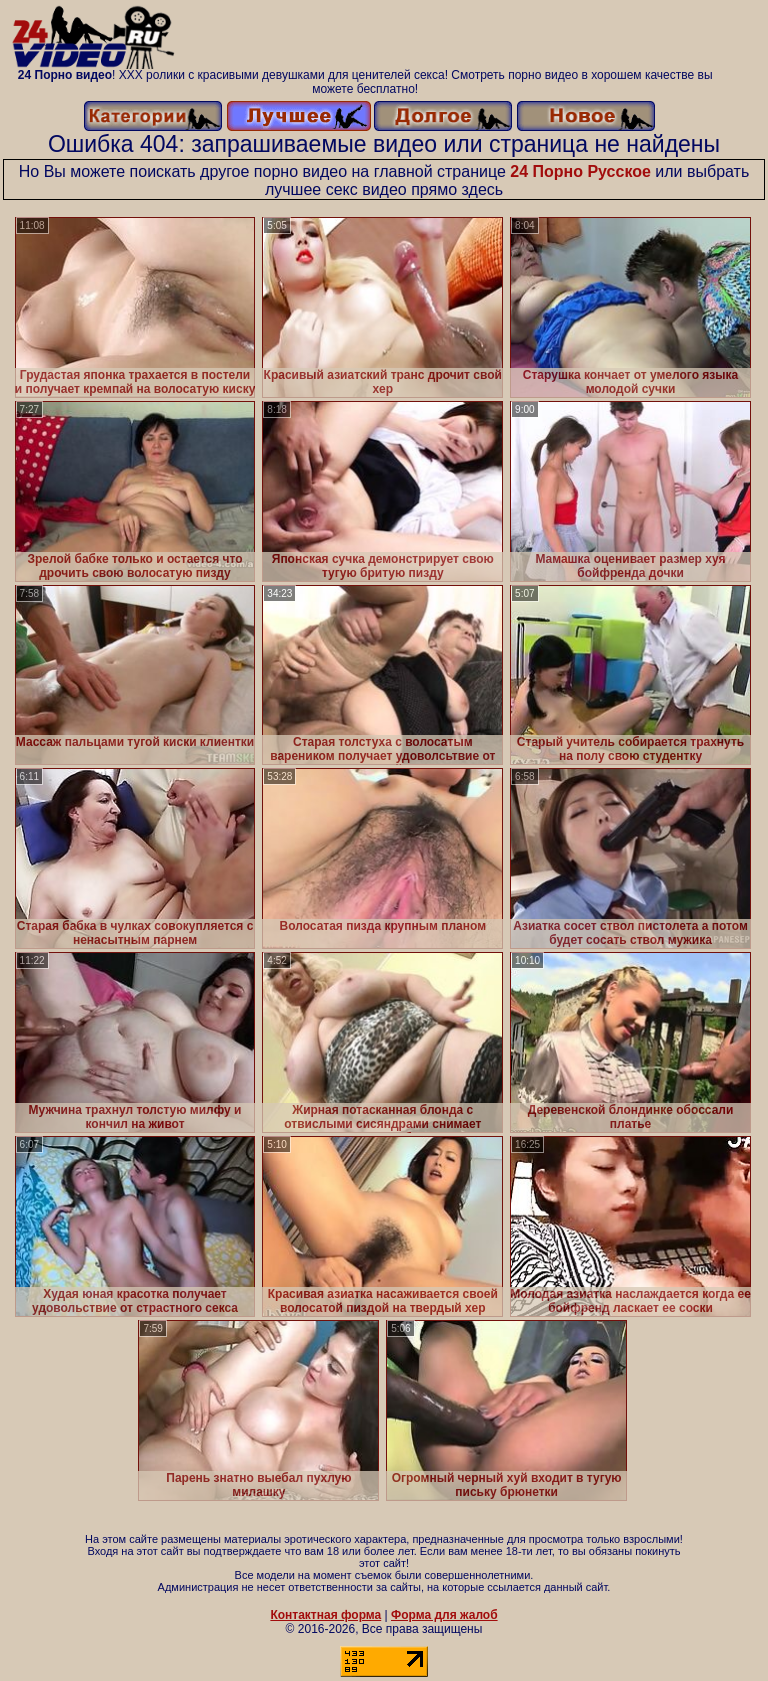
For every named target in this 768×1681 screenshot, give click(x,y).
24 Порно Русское (580, 171)
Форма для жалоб (444, 1615)
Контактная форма (325, 1615)
